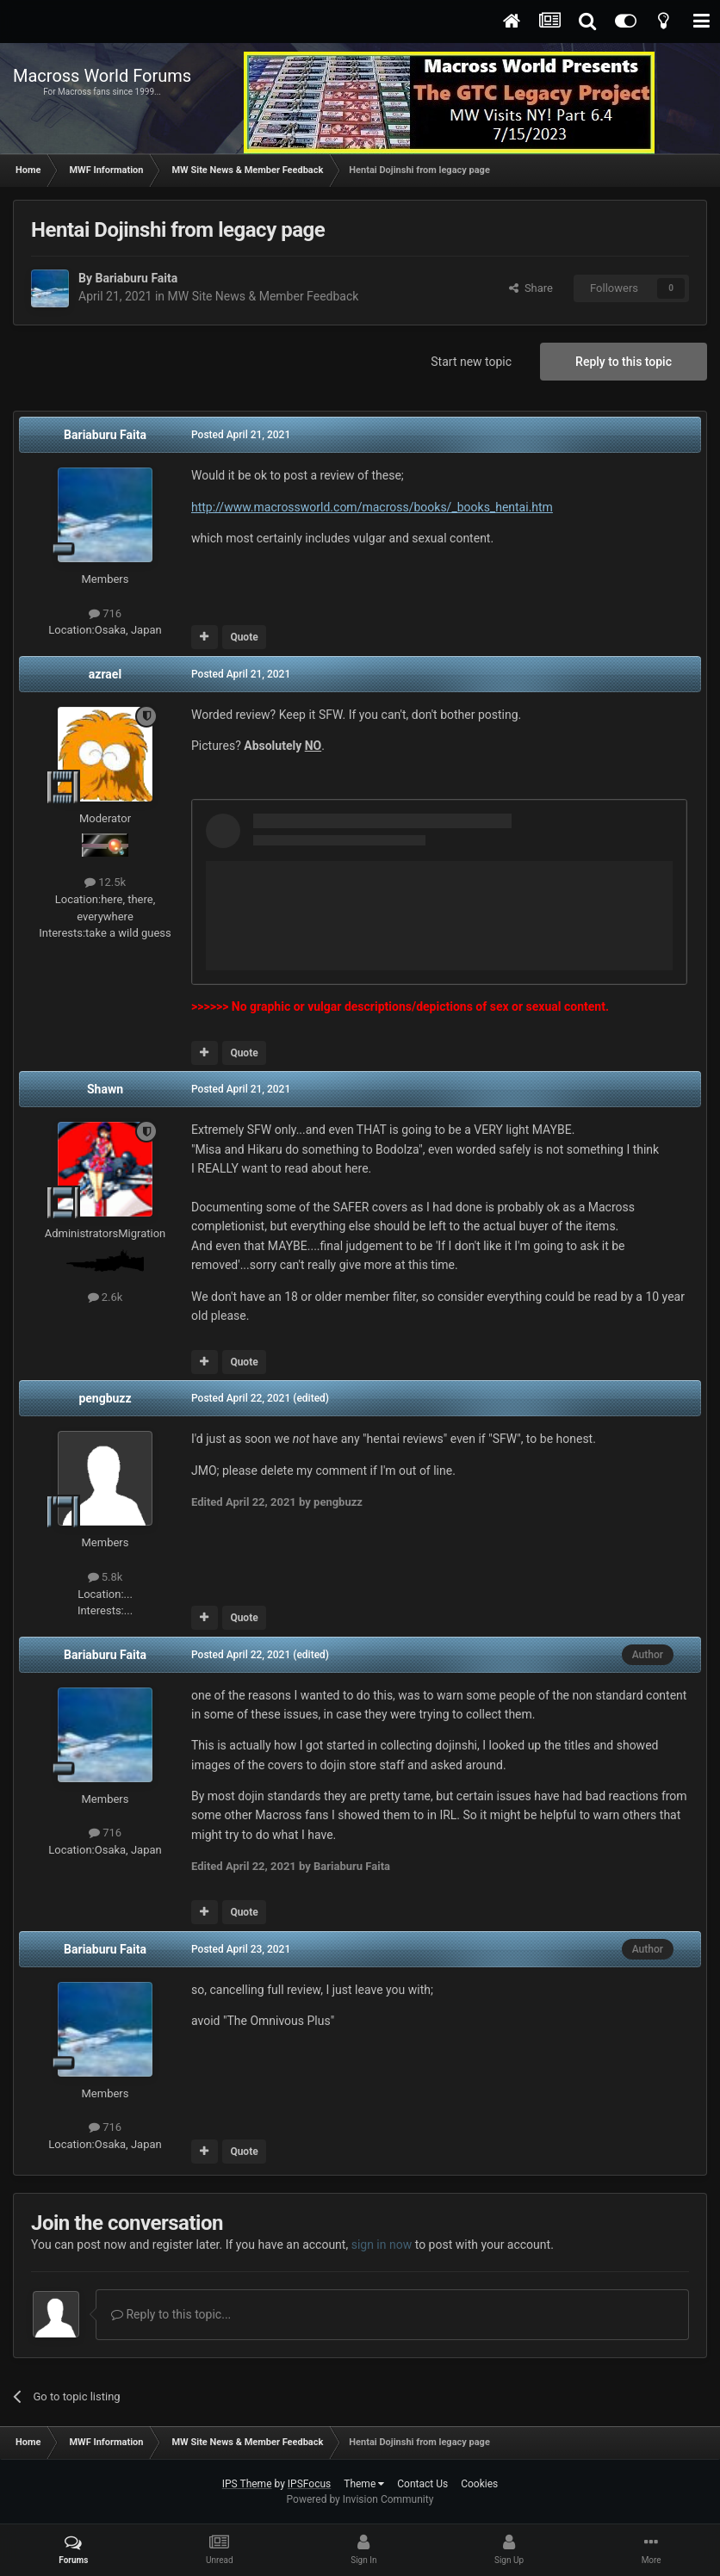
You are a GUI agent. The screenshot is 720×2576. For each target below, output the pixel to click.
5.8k (105, 1576)
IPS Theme (247, 2484)
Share (531, 288)
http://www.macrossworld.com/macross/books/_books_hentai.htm (372, 507)
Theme (364, 2484)
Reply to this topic (623, 361)
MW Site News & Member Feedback (263, 296)
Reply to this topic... (171, 2314)
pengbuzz (104, 1398)
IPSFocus (309, 2484)
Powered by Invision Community (360, 2499)
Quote (244, 637)
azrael (105, 674)
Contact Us (422, 2484)
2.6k (105, 1297)
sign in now (382, 2244)
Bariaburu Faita (136, 278)
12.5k (105, 882)
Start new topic (471, 361)
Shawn (105, 1089)
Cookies (479, 2484)
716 (105, 613)
